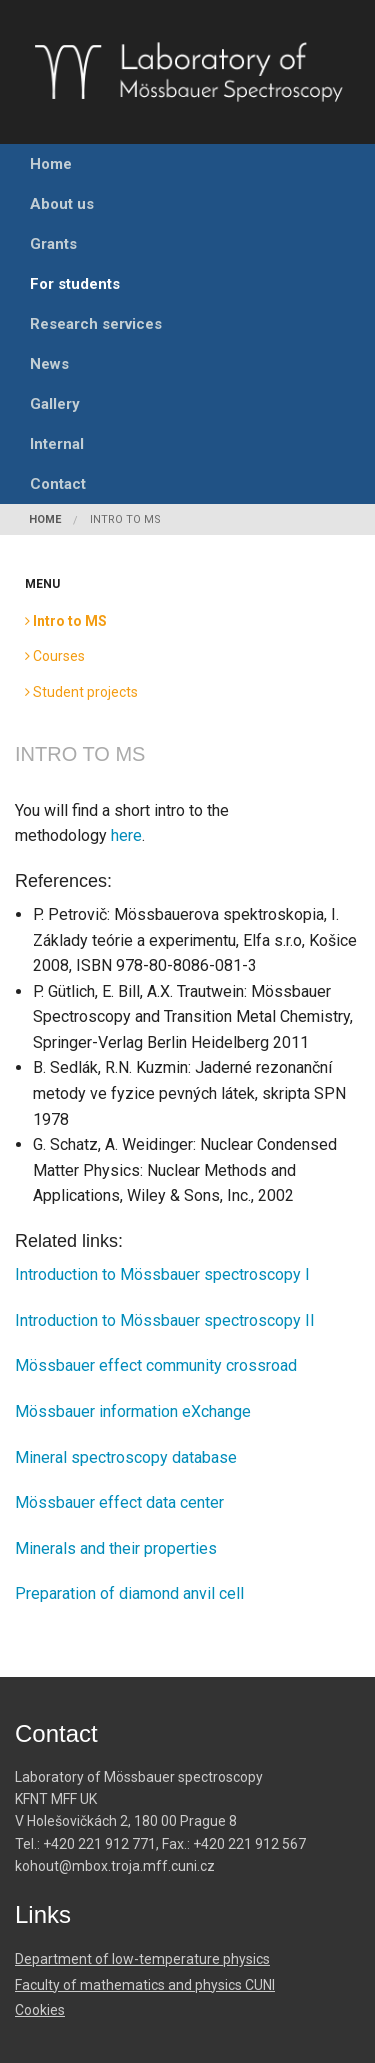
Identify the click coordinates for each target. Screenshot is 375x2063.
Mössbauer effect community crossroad (156, 1365)
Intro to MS (125, 519)
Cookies (40, 2010)
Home (51, 164)
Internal (57, 444)
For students (75, 284)
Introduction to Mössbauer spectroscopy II (165, 1320)
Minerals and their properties (116, 1548)
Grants (53, 244)
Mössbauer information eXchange (133, 1411)
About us (62, 204)
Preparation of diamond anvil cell (129, 1593)
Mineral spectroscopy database (126, 1457)
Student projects (81, 692)
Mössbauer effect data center (119, 1502)
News (49, 364)
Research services (96, 324)
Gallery (55, 404)
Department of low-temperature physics (142, 1959)
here (126, 835)
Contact (58, 484)
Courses (55, 656)
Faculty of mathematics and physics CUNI (145, 1985)
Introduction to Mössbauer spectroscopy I (162, 1274)
